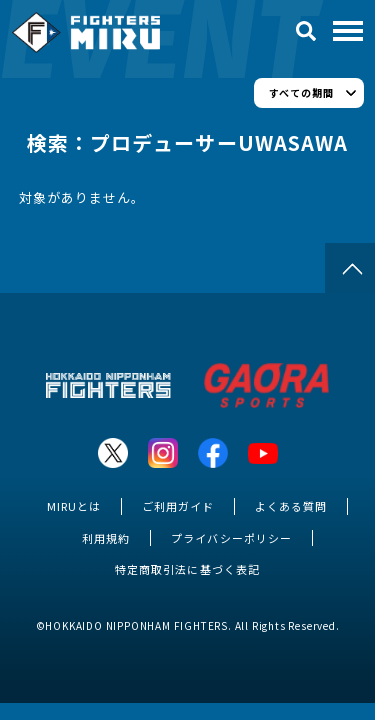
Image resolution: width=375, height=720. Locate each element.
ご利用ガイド (178, 506)
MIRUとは (74, 506)
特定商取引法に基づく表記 (187, 569)
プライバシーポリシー (231, 538)
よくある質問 (291, 506)
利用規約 (106, 538)
